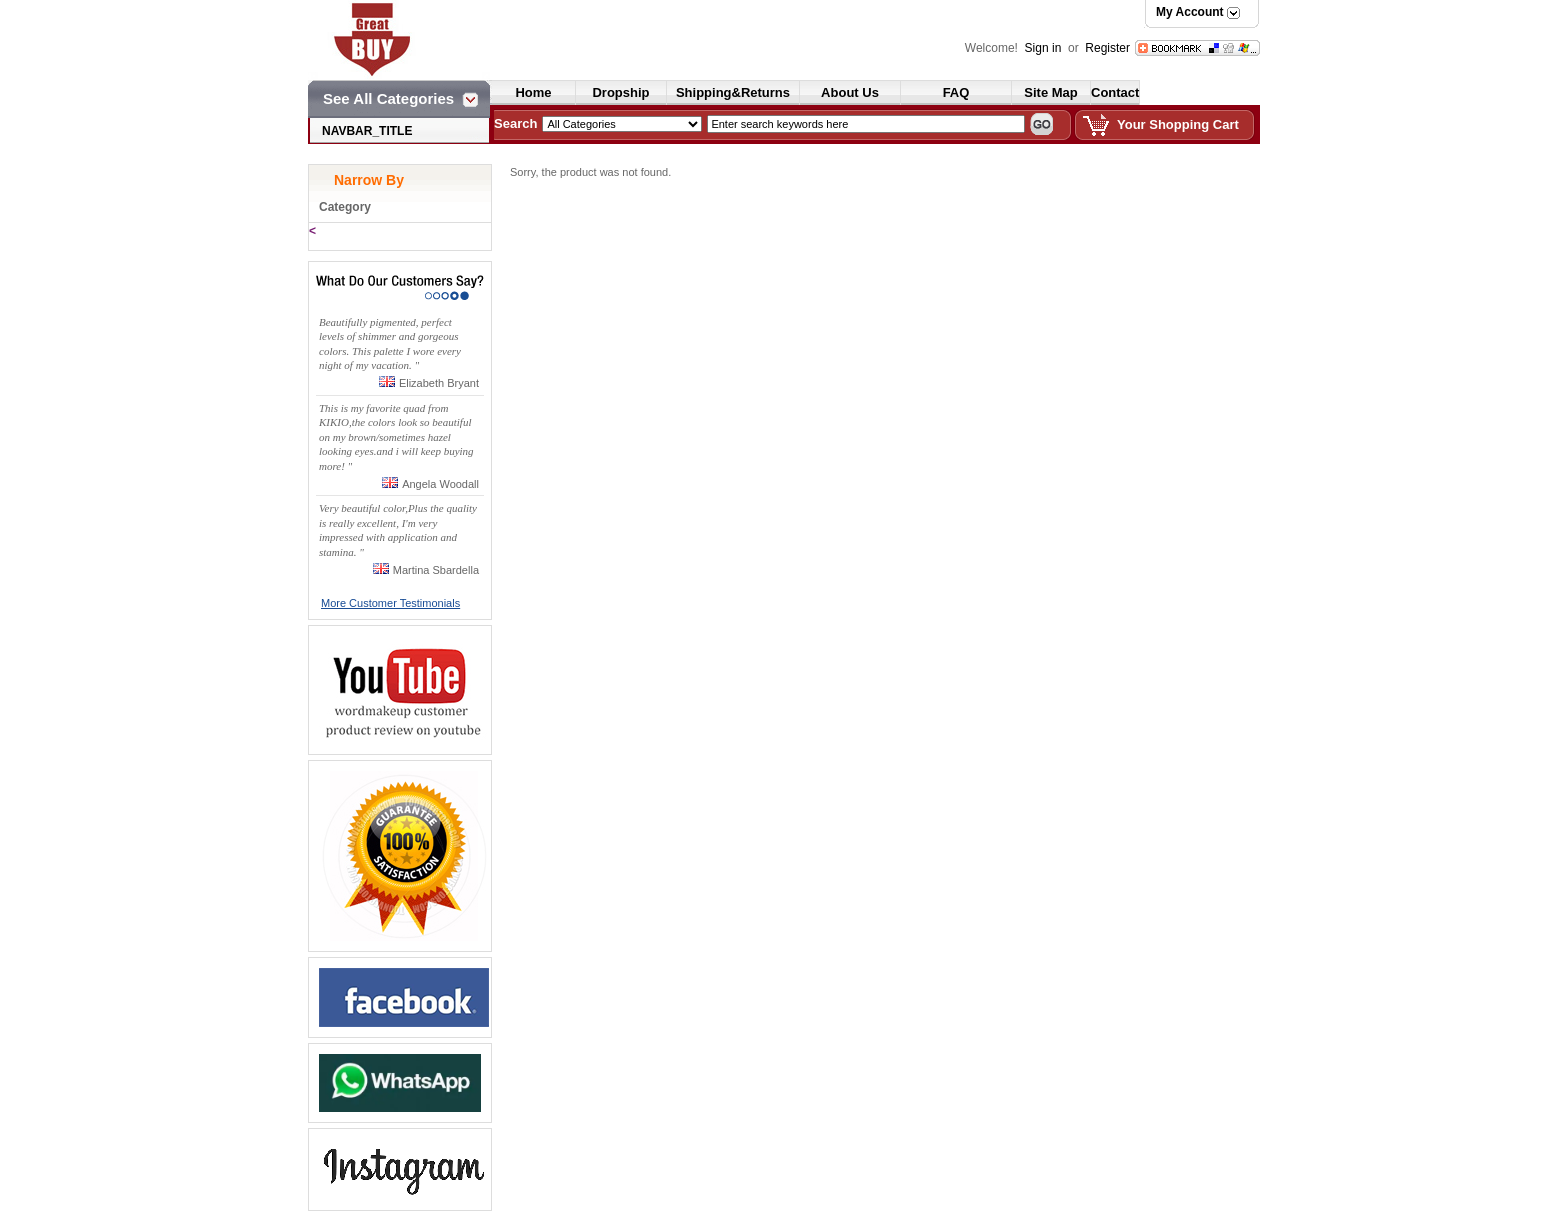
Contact (1115, 92)
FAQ (956, 92)
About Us (850, 92)
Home (533, 92)
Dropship (620, 92)
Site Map (1050, 92)
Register (1107, 48)
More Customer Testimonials (390, 603)
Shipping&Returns (733, 92)
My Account (1190, 12)
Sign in (1045, 48)
